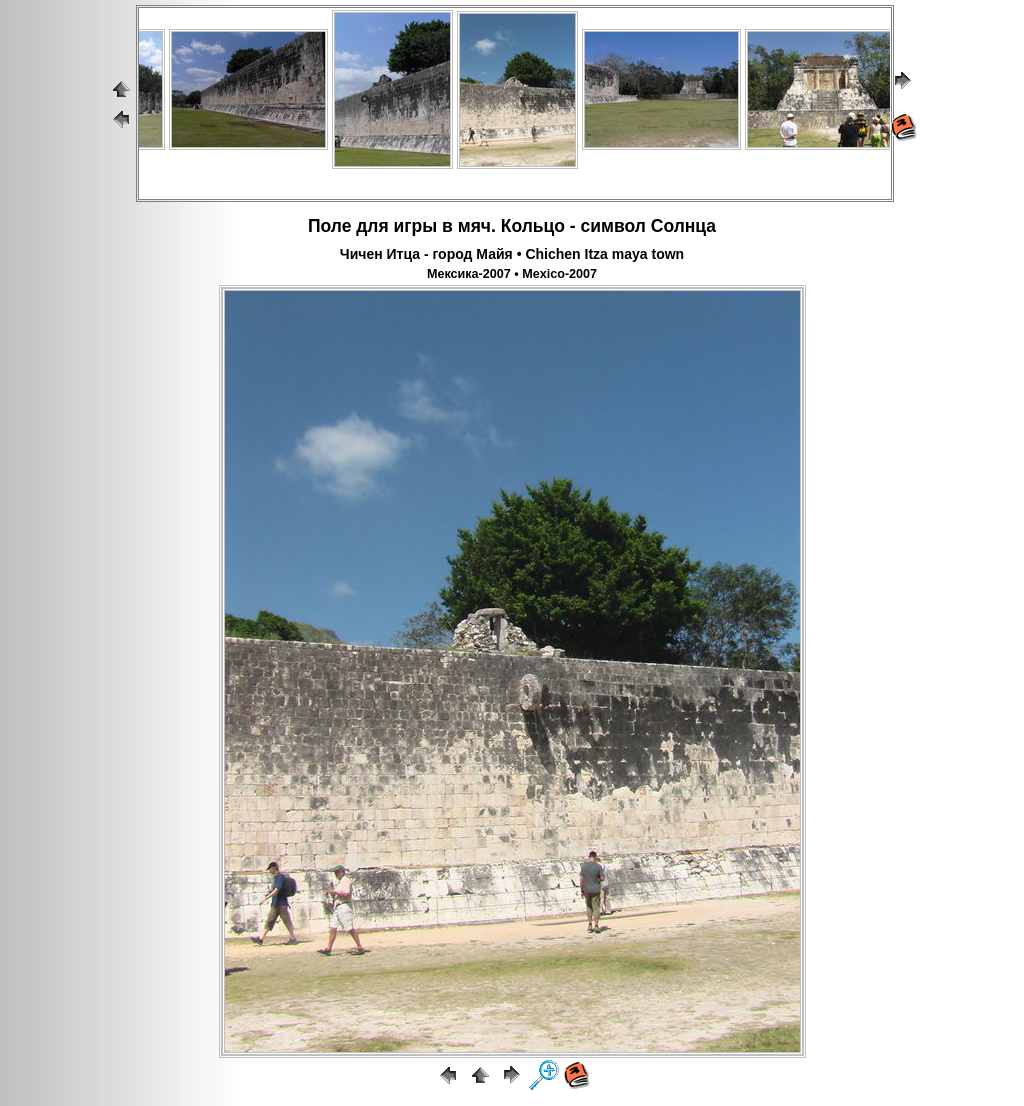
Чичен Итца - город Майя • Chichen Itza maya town (512, 254)
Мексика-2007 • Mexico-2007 (512, 274)
